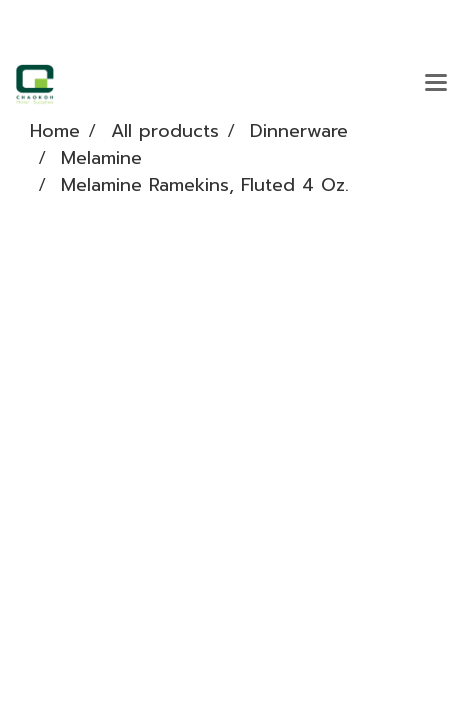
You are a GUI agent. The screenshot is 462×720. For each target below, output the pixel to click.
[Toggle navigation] (436, 84)
